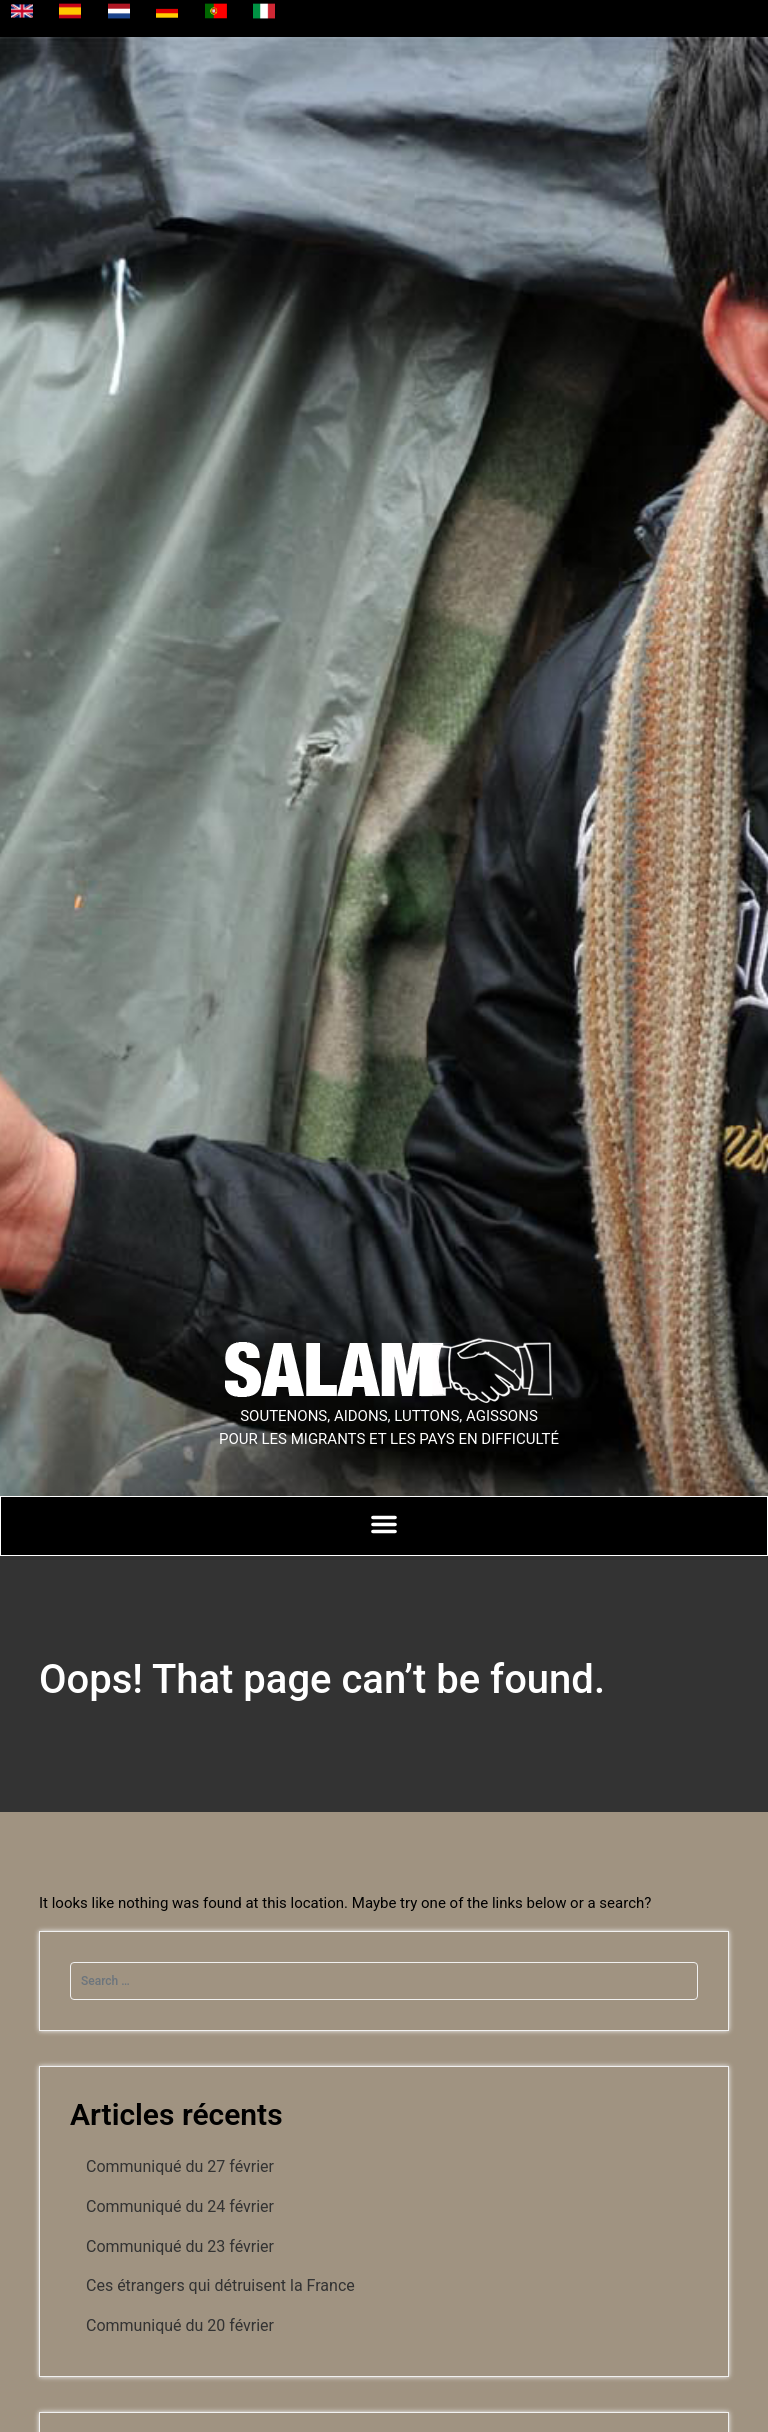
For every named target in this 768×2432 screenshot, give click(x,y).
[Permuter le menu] (384, 1524)
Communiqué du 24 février (180, 2206)
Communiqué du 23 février (180, 2246)
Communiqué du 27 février (180, 2166)
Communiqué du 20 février (180, 2325)
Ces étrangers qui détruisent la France (220, 2285)
